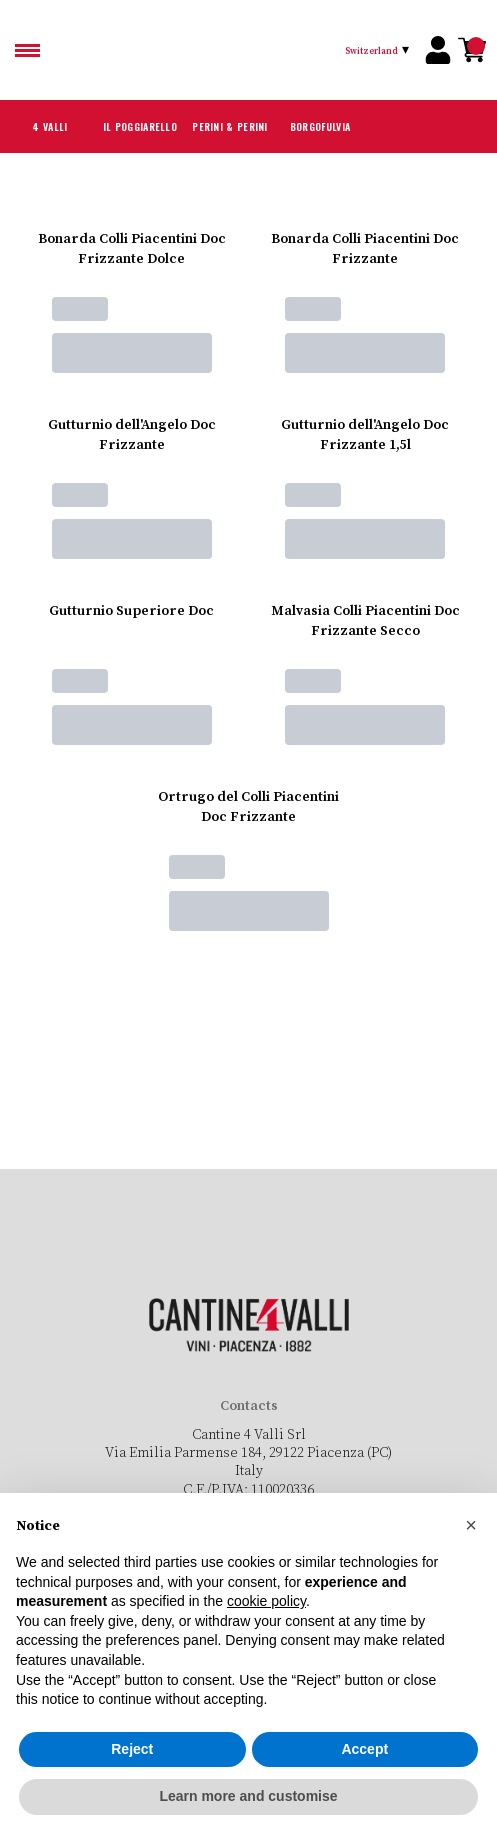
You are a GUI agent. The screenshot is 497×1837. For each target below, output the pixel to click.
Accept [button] (364, 1749)
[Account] (438, 50)
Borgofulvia (320, 126)
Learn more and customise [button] (248, 1796)
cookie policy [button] (266, 1601)
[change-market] (380, 50)
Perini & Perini (230, 126)
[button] (471, 1525)
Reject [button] (132, 1749)
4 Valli (50, 126)
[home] (234, 50)
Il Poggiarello (140, 126)
